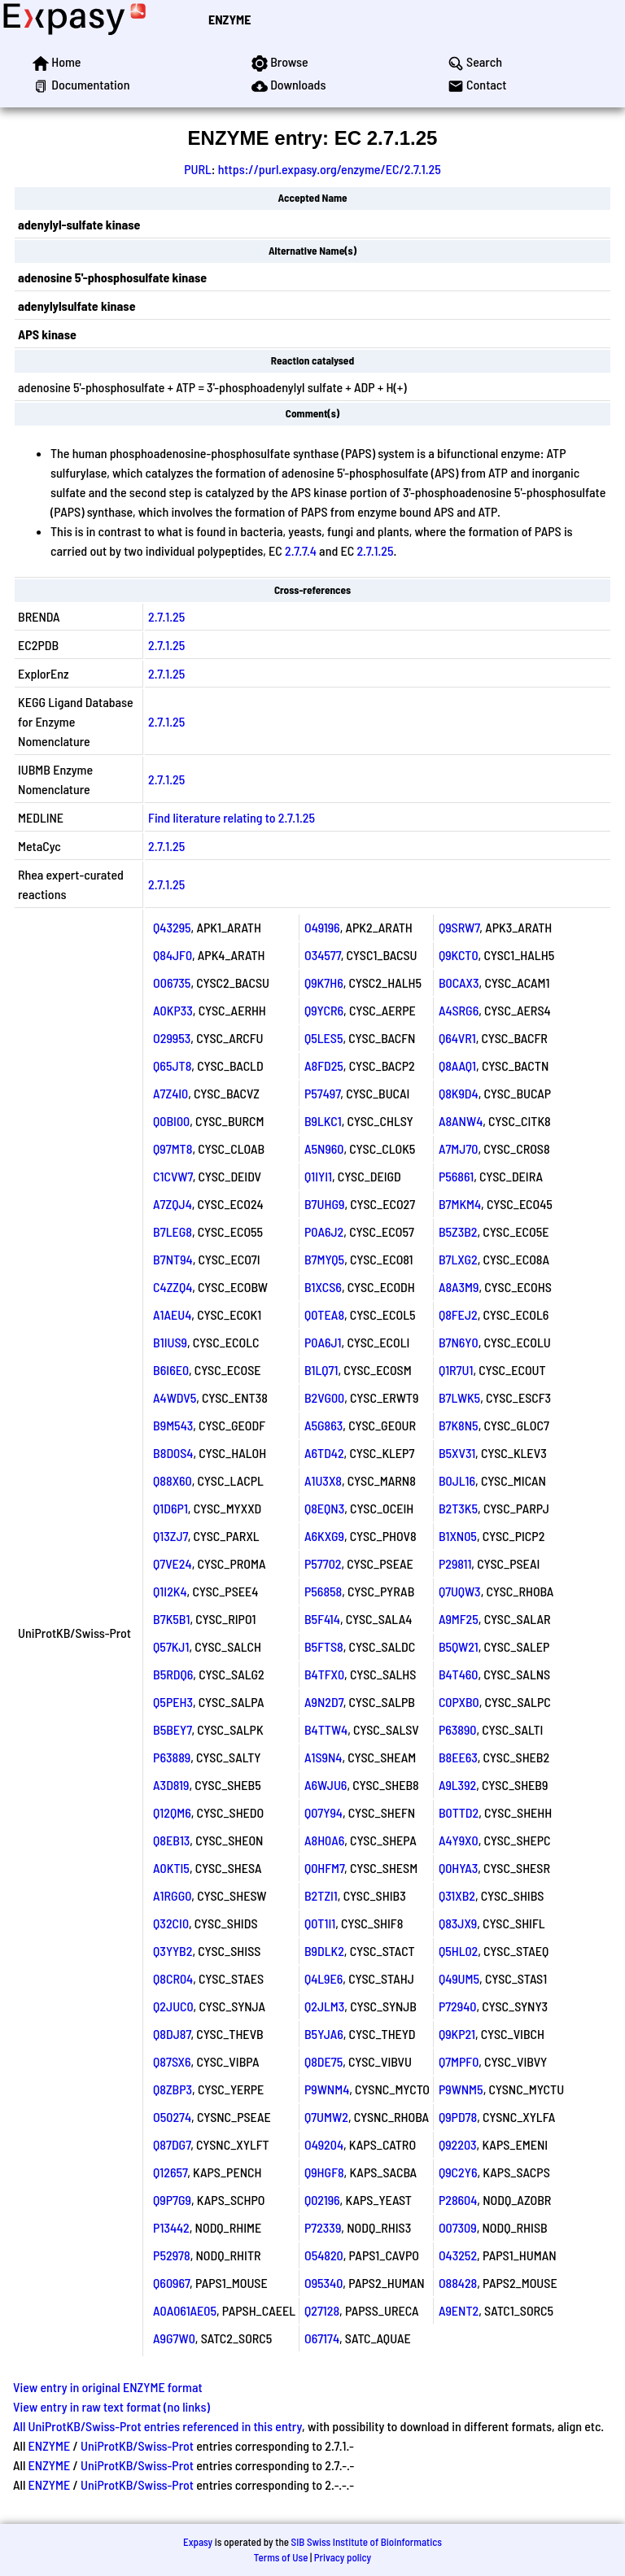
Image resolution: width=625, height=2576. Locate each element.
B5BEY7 (172, 1729)
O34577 (322, 955)
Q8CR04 (173, 1978)
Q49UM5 (459, 1978)
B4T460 (459, 1674)
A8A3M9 (459, 1287)
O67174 (321, 2338)
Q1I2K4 (169, 1591)
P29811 (455, 1563)
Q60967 (171, 2282)
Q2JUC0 (173, 2006)
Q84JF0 (172, 955)
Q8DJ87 (171, 2033)
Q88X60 (172, 1480)
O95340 (323, 2282)
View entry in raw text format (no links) (111, 2406)
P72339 (322, 2227)
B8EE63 (458, 1757)
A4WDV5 (174, 1397)
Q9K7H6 (323, 982)
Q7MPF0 (459, 2061)
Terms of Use (281, 2557)
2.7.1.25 (374, 550)
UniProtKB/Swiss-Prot (137, 2445)
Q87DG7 (171, 2144)
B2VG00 (324, 1397)
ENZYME (229, 19)
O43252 (458, 2255)
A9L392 (457, 1784)
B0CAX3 (459, 982)
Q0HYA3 (458, 1867)
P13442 (171, 2227)
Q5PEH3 (173, 1701)
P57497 (322, 1093)
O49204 (323, 2144)
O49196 (322, 927)
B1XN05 (458, 1535)
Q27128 (321, 2310)
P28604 (458, 2199)
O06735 (171, 982)
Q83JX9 (458, 1923)
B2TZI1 (321, 1895)
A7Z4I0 (170, 1093)
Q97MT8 (172, 1148)
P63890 (458, 1729)
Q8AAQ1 (457, 1065)
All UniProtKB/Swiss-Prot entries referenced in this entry (157, 2426)
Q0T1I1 (319, 1923)
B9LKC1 (323, 1121)
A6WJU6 (325, 1784)
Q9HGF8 (324, 2172)
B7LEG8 (172, 1231)
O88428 (458, 2282)
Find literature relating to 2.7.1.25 (231, 817)
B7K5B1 (171, 1618)
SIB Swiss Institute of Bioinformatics (366, 2541)
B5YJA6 (323, 2033)
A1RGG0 (172, 1895)
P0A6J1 (323, 1342)
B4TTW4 (325, 1729)
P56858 (323, 1591)
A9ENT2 (459, 2310)
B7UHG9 (324, 1204)
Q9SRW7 (459, 927)
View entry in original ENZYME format (108, 2387)
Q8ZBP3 (172, 2089)
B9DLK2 (324, 1950)
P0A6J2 (323, 1231)
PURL (198, 169)
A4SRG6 (459, 1010)
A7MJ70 (459, 1148)
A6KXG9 (324, 1535)
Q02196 (322, 2199)
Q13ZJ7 (170, 1535)
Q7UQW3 (460, 1591)
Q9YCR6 (323, 1010)
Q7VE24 (172, 1563)
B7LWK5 (459, 1397)
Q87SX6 (171, 2061)
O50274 (172, 2116)
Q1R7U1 (456, 1370)
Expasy (197, 2541)
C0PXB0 (459, 1701)
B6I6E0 (171, 1370)
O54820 (323, 2255)
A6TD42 (324, 1452)
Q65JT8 (172, 1065)
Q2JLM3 (324, 2006)
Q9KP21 (457, 2033)
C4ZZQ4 (172, 1287)
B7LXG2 (458, 1259)
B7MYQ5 (324, 1259)
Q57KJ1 (171, 1646)
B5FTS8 (323, 1646)
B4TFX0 (324, 1674)
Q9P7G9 (172, 2199)
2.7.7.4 (301, 550)
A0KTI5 (171, 1867)
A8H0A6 (324, 1840)
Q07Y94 (323, 1812)
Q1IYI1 (318, 1176)
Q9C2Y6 (458, 2172)
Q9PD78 (458, 2116)
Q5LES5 (323, 1038)
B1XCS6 (323, 1287)
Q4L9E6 (323, 1978)
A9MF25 (459, 1618)
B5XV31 (457, 1452)
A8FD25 (323, 1065)
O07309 (458, 2227)
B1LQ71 (321, 1370)
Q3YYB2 (172, 1950)
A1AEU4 (172, 1314)
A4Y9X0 (459, 1840)
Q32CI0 (171, 1923)
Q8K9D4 (459, 1093)
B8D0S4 (173, 1452)
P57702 (322, 1563)
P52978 (171, 2255)
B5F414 (322, 1618)
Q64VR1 (457, 1038)
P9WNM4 (326, 2089)
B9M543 (173, 1425)
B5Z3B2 (458, 1231)
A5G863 (323, 1425)
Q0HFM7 (324, 1867)
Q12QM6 (172, 1812)
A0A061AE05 (184, 2310)
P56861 (456, 1176)
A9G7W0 (174, 2338)
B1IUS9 (170, 1342)
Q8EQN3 (324, 1508)
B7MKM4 (460, 1204)
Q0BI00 (171, 1121)
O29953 (171, 1038)
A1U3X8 (323, 1480)
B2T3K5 (458, 1508)
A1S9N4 (323, 1757)
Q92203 (458, 2144)
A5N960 (324, 1148)
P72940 (458, 2006)
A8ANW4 (461, 1121)
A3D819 (171, 1784)
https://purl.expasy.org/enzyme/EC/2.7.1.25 (329, 169)
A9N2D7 (323, 1701)
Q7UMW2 (326, 2116)
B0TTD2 (459, 1812)
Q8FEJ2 (458, 1314)
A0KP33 (173, 1010)
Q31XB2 (457, 1895)
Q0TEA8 (324, 1314)
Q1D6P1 (170, 1508)
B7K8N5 (459, 1425)
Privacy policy (342, 2557)
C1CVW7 (173, 1176)
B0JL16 (457, 1480)
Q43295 (172, 927)
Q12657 (170, 2172)
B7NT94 (173, 1259)
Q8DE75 (323, 2061)
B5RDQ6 (173, 1674)
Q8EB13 (171, 1840)
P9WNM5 (461, 2089)
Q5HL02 (458, 1950)
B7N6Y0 (459, 1342)
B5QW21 (459, 1646)
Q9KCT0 (459, 955)
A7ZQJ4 (172, 1204)
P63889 (171, 1757)
